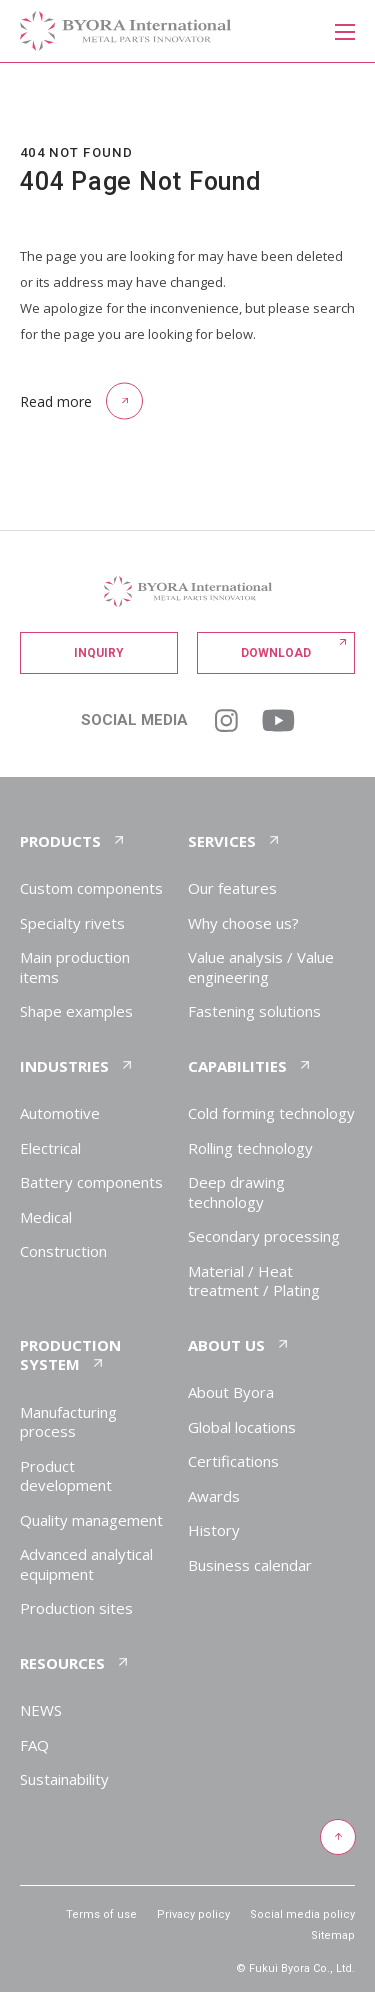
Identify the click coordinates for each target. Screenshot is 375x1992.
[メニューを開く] (344, 30)
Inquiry (99, 653)
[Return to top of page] (337, 1838)
